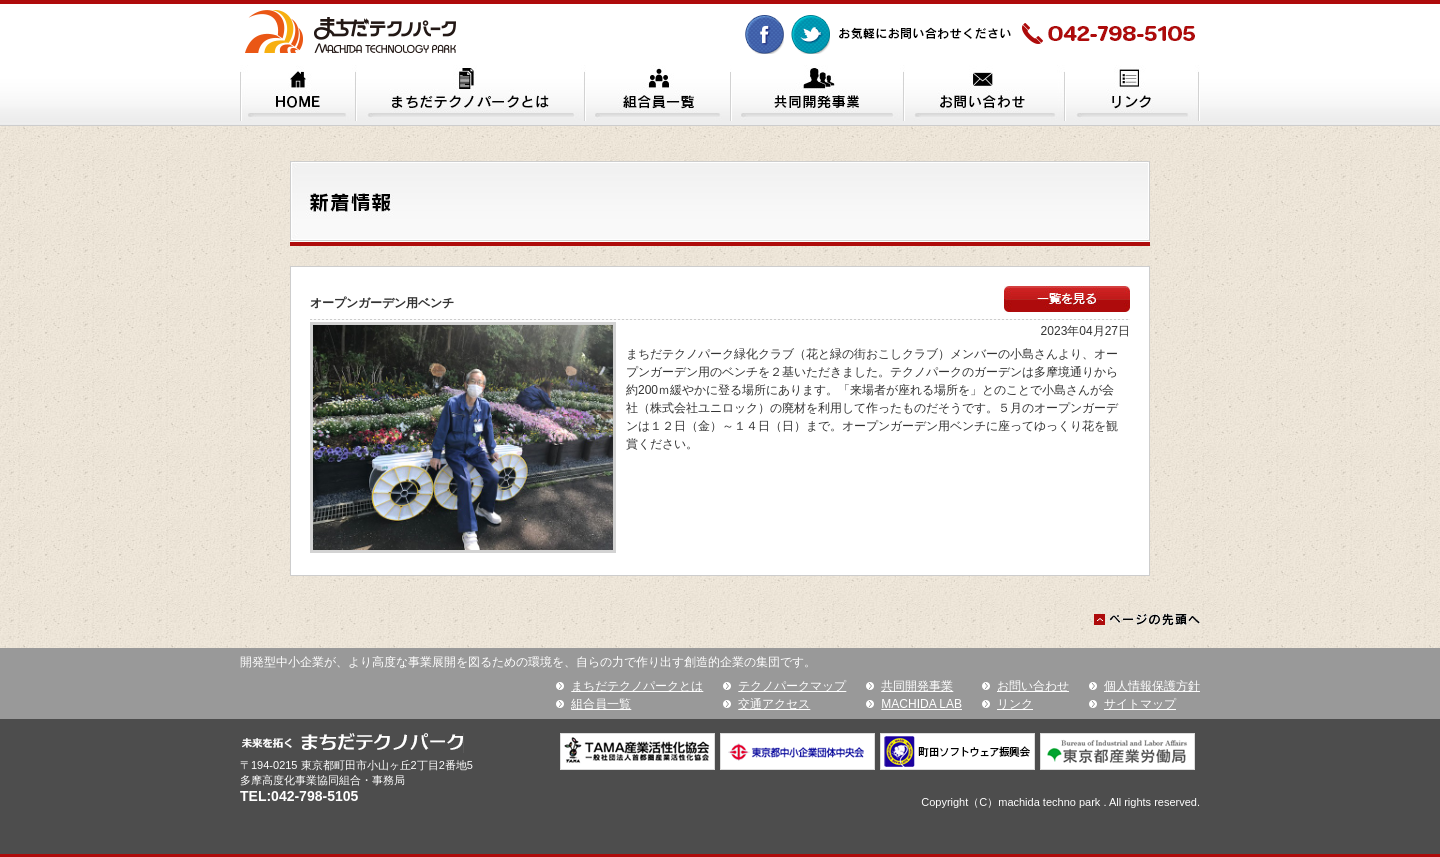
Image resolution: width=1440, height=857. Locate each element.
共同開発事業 (917, 686)
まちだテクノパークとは (637, 686)
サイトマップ (1140, 704)
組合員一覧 (601, 704)
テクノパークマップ (792, 686)
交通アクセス (774, 704)
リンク (1015, 704)
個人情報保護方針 (1152, 686)
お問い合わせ (1033, 686)
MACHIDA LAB (921, 704)
